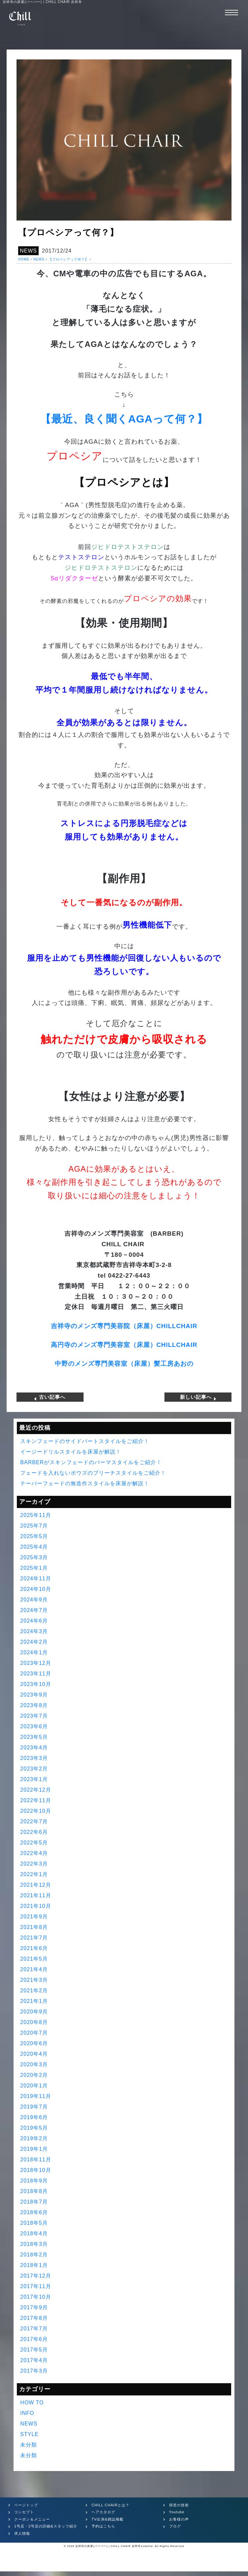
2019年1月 (34, 2148)
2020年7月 (34, 2032)
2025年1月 (34, 1567)
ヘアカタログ (103, 2512)
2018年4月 (34, 2233)
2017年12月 (35, 2275)
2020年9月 (34, 2011)
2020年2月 (34, 2075)
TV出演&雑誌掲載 (107, 2519)
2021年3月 (34, 1979)
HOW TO (32, 2402)
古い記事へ (49, 1397)
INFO (27, 2413)
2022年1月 (34, 1874)
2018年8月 (34, 2191)
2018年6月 (34, 2212)
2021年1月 (34, 2001)
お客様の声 (179, 2519)
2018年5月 (34, 2222)
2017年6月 (34, 2339)
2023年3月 (34, 1758)
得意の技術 (179, 2505)
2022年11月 (35, 1800)
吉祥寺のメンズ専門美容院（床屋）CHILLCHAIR (124, 1325)
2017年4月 (34, 2360)
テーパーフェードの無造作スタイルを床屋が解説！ (84, 1483)
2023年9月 (34, 1694)
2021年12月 (35, 1884)
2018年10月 (35, 2170)
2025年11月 (35, 1515)
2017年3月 (34, 2370)
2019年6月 (34, 2117)
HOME (23, 259)
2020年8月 (34, 2022)
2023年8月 (34, 1705)
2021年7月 (34, 1937)
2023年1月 (34, 1779)
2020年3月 (34, 2064)
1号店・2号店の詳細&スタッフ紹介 (45, 2526)
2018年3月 (34, 2244)
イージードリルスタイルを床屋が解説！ (70, 1451)
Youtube (177, 2512)
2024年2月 (34, 1641)
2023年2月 (34, 1768)
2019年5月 (34, 2127)
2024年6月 (34, 1620)
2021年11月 (35, 1895)
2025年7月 (34, 1525)
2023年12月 (35, 1663)
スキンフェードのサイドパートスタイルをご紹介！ (84, 1441)
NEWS (28, 251)
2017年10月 (35, 2296)
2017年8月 (34, 2317)
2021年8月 (34, 1927)
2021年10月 (35, 1905)
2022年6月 (34, 1832)
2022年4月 (34, 1853)
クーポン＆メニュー (32, 2519)
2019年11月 (35, 2096)
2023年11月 (35, 1673)
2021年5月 (34, 1958)
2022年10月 (35, 1810)
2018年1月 (34, 2265)
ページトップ (26, 2505)
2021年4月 (34, 1969)
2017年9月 (34, 2307)
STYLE (29, 2434)
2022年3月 (34, 1863)
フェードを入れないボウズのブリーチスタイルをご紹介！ (93, 1472)
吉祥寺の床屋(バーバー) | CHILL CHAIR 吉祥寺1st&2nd (114, 2545)
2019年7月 (34, 2106)
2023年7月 (34, 1715)
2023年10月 (35, 1684)
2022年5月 (34, 1842)
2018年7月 (34, 2201)
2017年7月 (34, 2328)
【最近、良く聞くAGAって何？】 (124, 419)
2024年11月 (35, 1578)
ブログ (175, 2526)
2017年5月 (34, 2349)
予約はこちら (103, 2526)
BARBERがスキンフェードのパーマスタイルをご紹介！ (91, 1462)
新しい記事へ (198, 1397)
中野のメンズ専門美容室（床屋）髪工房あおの (124, 1363)
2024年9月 (34, 1599)
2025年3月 (34, 1557)
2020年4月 (34, 2053)
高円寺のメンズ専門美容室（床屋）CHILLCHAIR (124, 1344)
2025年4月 (34, 1546)
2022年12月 (35, 1789)
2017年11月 (35, 2286)
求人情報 (22, 2533)
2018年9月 (34, 2180)
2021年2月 (34, 1990)
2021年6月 (34, 1948)
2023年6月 (34, 1726)
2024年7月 (34, 1610)
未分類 (28, 2444)
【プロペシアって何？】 (69, 259)
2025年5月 (34, 1536)
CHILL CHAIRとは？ (110, 2505)
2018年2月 (34, 2254)
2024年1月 (34, 1652)
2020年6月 (34, 2043)
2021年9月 (34, 1916)
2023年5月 (34, 1736)
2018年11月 (35, 2159)
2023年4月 (34, 1747)
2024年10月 (35, 1589)
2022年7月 (34, 1821)
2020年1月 (34, 2085)
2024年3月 (34, 1631)
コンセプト (24, 2512)
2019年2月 (34, 2138)
